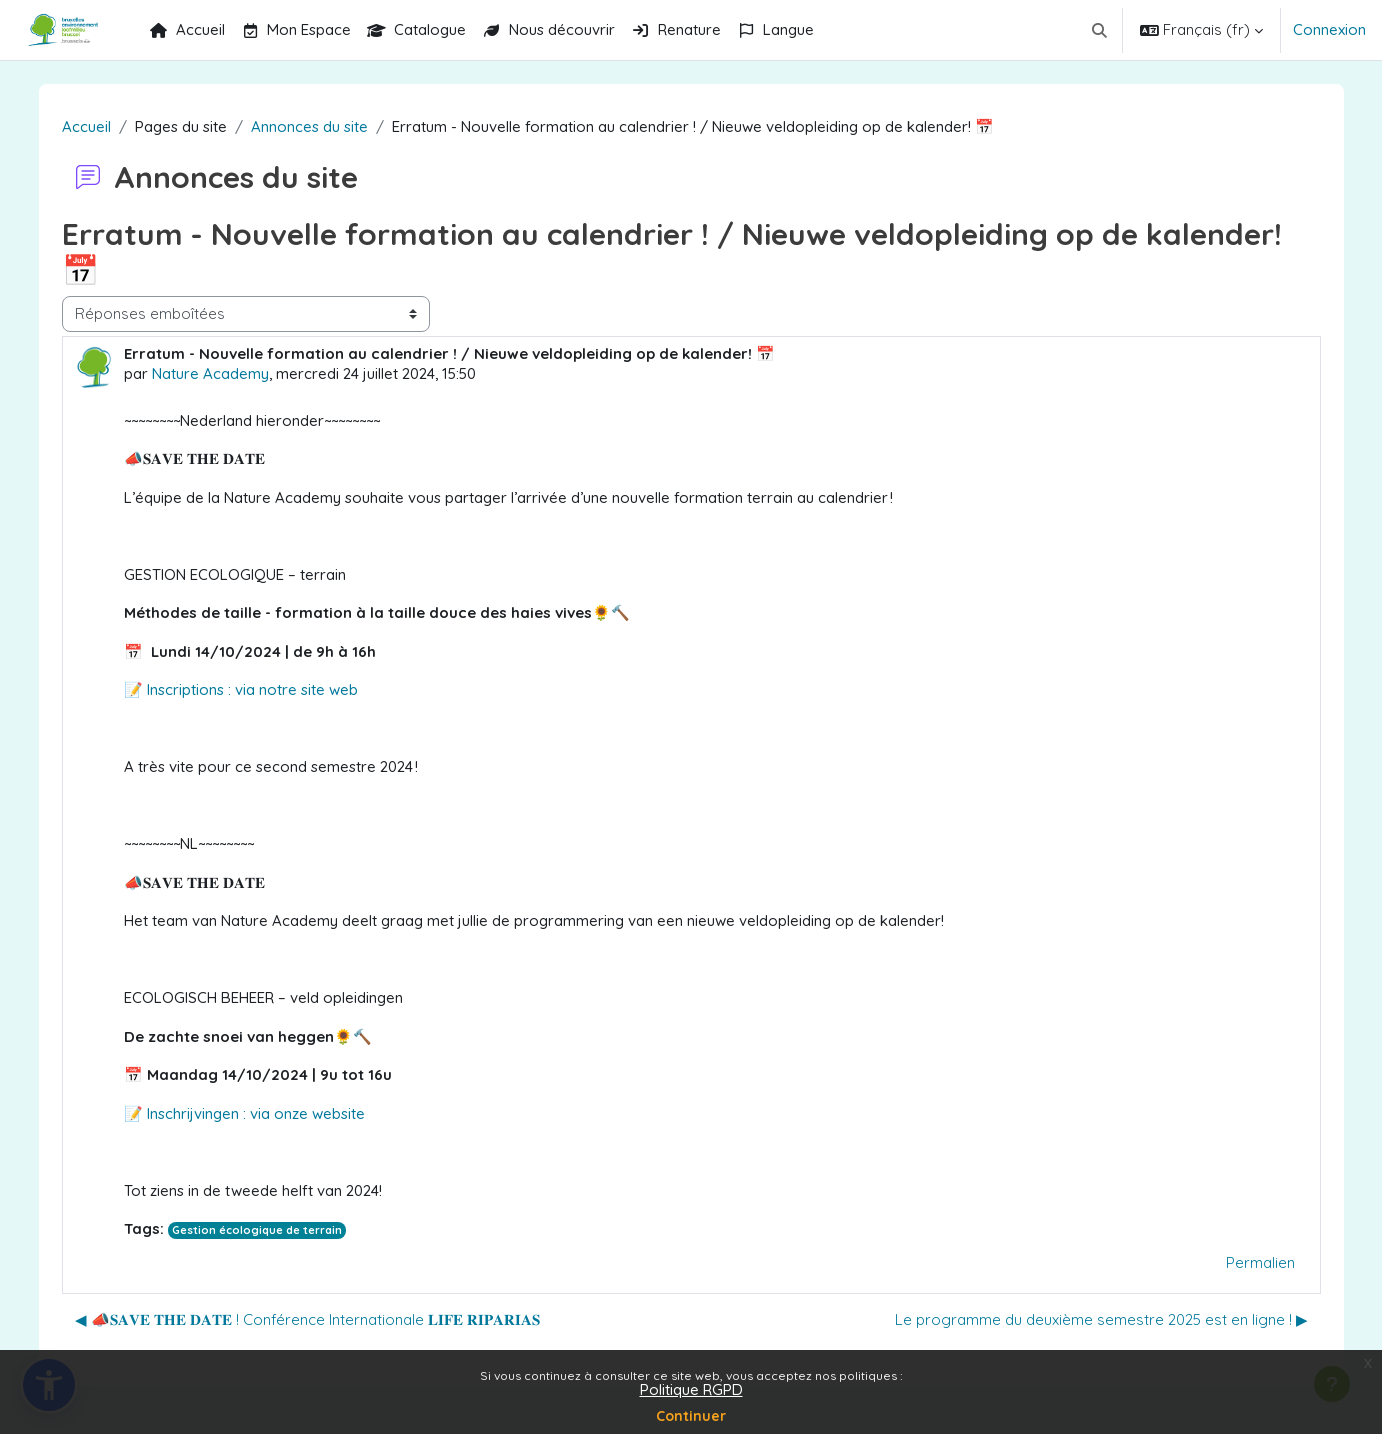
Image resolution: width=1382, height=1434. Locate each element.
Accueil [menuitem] (187, 29)
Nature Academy (219, 373)
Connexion (1329, 29)
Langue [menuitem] (776, 29)
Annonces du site (318, 126)
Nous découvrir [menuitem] (548, 29)
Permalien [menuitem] (1250, 1262)
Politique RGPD (691, 1389)
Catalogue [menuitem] (416, 29)
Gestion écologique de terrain (267, 1230)
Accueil (95, 126)
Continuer (691, 1416)
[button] (1100, 30)
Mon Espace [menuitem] (296, 29)
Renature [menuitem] (676, 29)
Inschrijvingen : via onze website (263, 1113)
